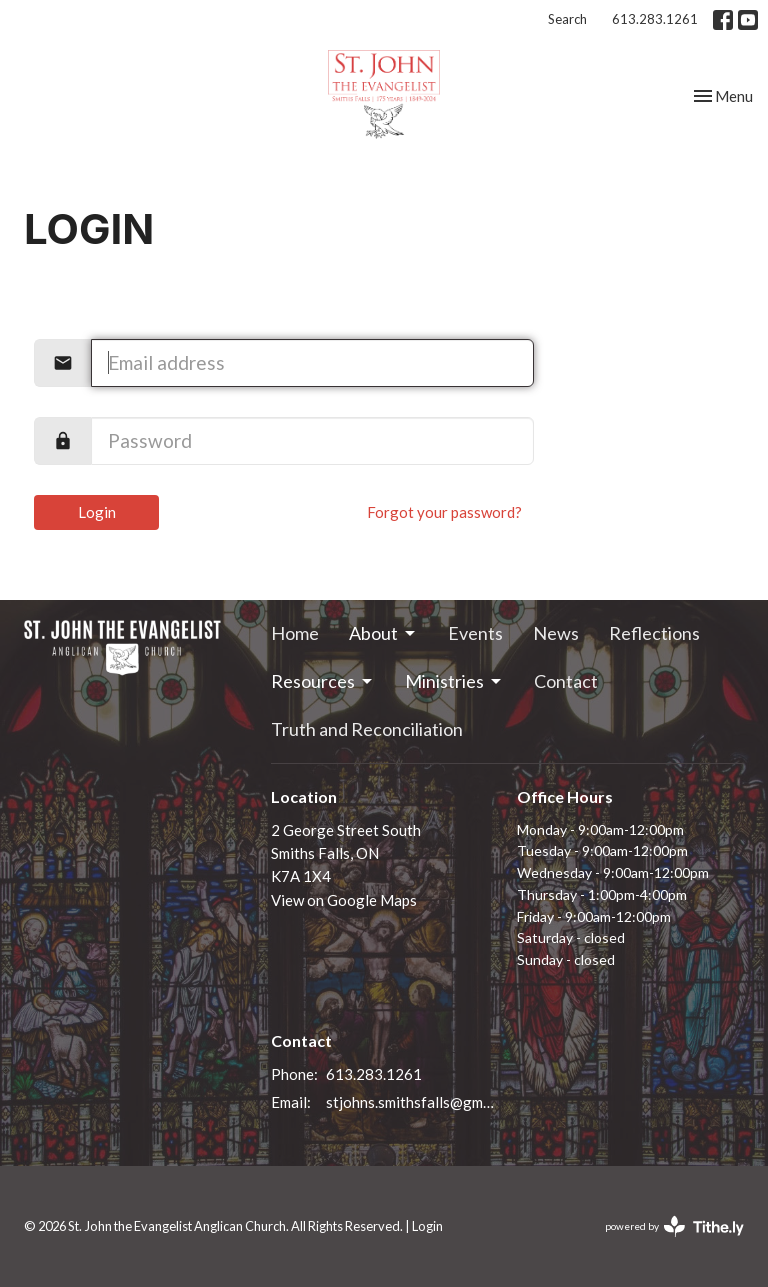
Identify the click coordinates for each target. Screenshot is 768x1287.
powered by (674, 1226)
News (556, 633)
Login (97, 512)
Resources (323, 681)
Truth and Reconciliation (367, 729)
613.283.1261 (655, 19)
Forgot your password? (444, 512)
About (383, 633)
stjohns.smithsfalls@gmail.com (412, 1102)
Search (567, 19)
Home (295, 633)
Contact (566, 681)
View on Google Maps (344, 900)
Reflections (654, 633)
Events (475, 633)
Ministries (454, 681)
